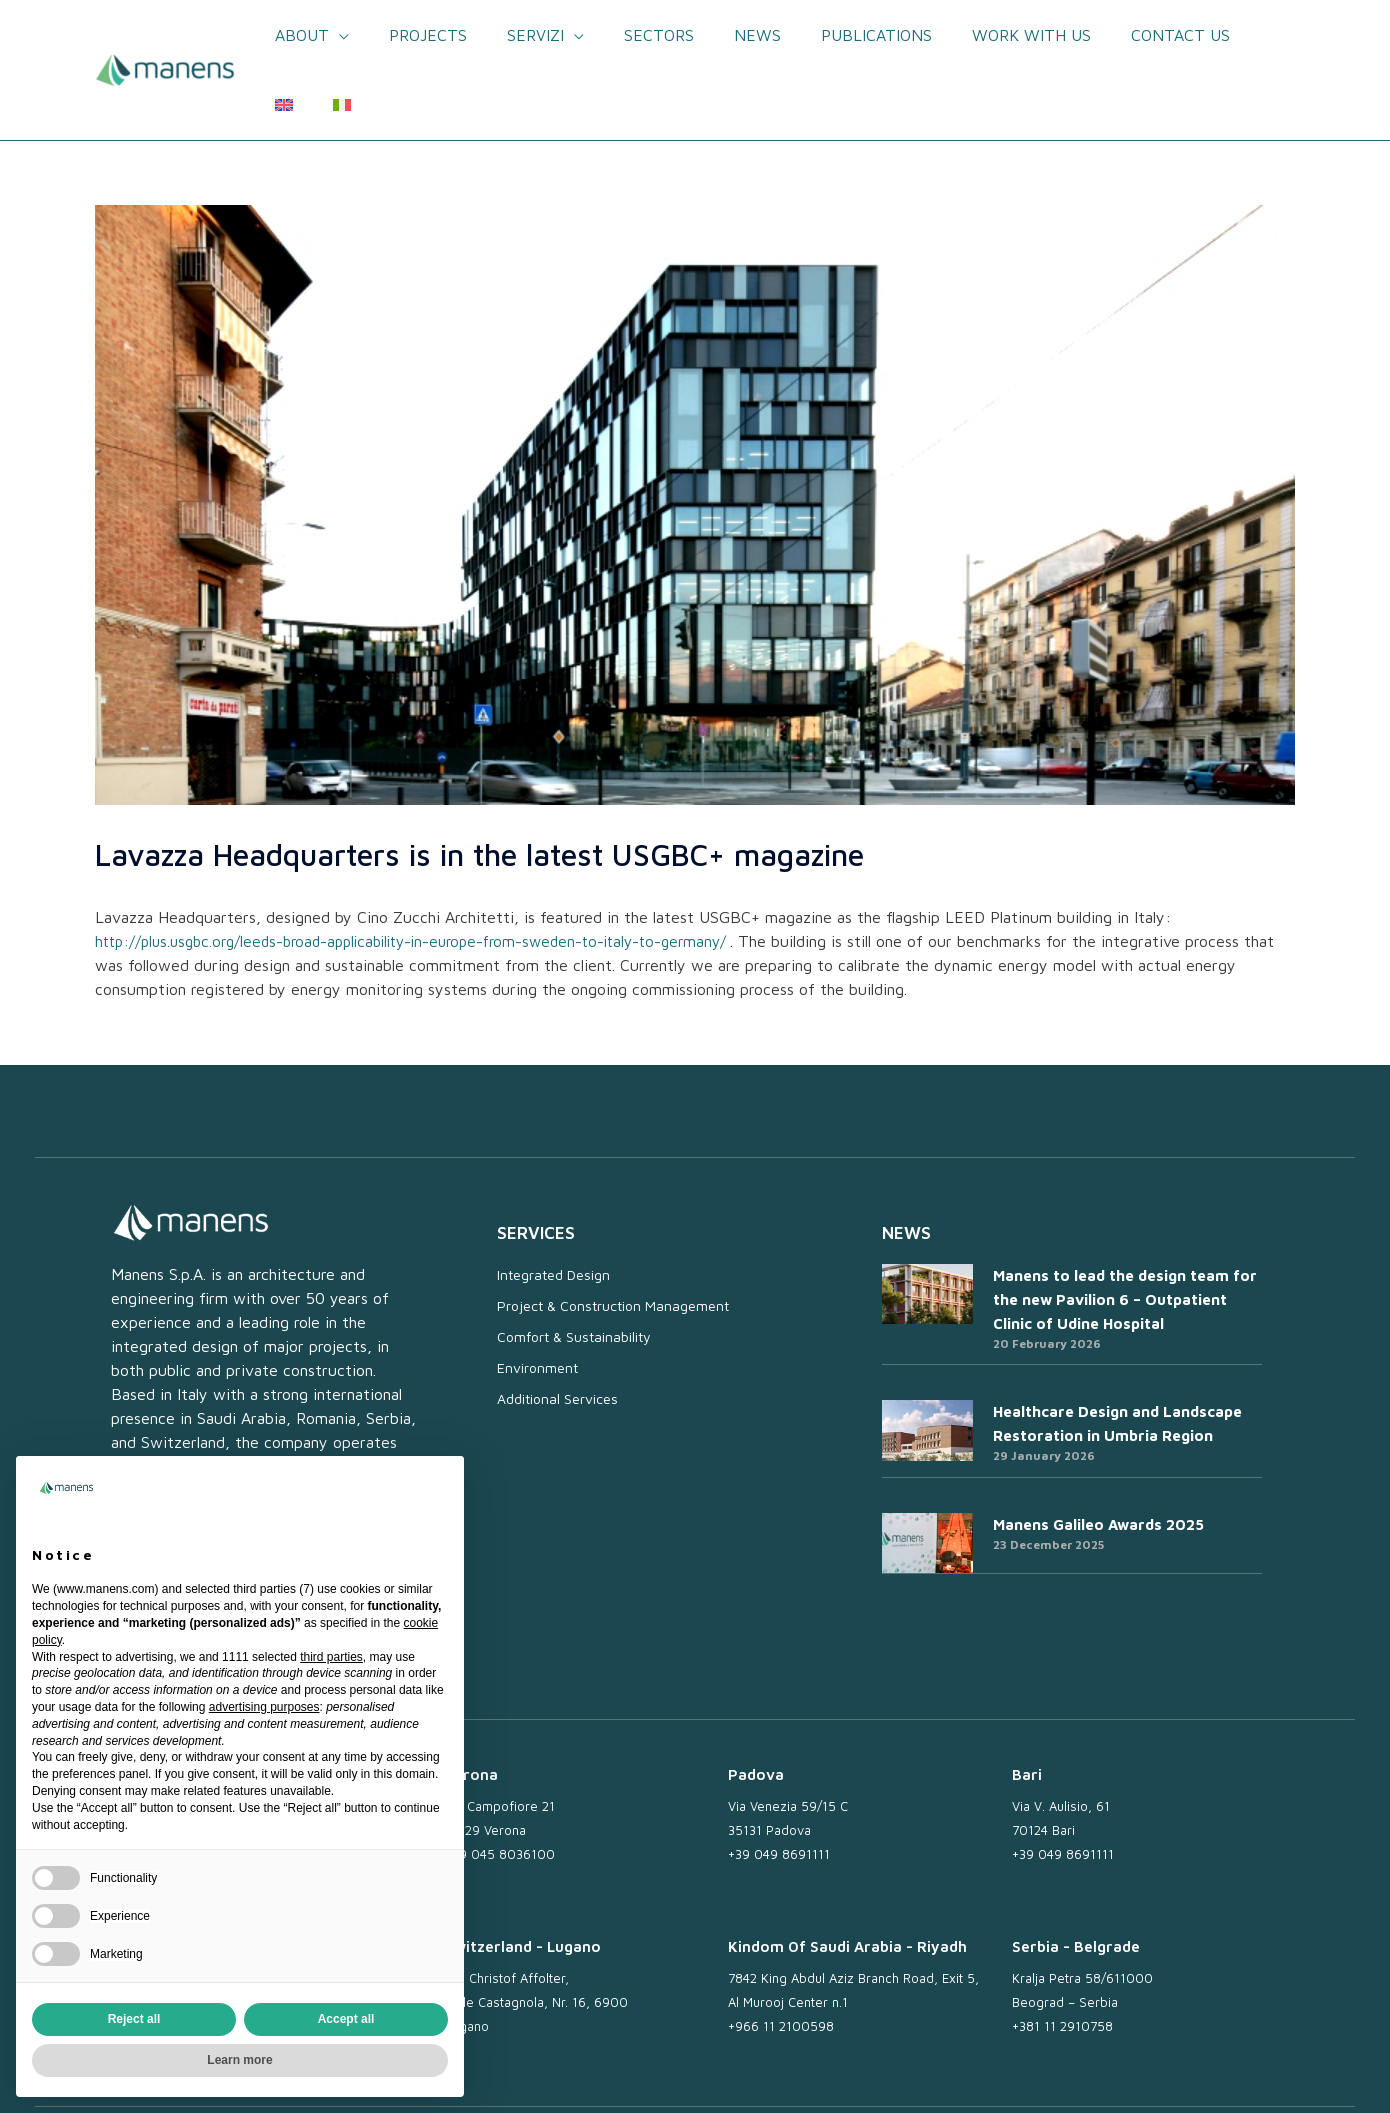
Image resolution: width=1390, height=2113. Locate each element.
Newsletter (735, 2076)
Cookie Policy (1043, 2076)
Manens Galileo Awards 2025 (1098, 1454)
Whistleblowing (1154, 2076)
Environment (537, 1297)
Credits (1245, 2076)
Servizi (524, 35)
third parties (331, 1657)
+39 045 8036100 (500, 1784)
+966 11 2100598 (781, 1956)
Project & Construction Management (613, 1235)
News (730, 35)
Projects (425, 35)
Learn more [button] (239, 2060)
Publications (841, 35)
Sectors (640, 35)
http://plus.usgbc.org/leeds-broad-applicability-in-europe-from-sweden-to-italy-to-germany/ (432, 871)
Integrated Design (553, 1204)
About (307, 35)
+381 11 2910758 (1062, 1956)
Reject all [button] (134, 2019)
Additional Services (557, 1328)
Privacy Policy (936, 2076)
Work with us (988, 35)
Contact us (1129, 35)
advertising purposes (264, 1707)
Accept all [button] (346, 2019)
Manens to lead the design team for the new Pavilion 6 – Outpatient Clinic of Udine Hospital (1125, 1229)
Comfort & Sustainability (574, 1266)
